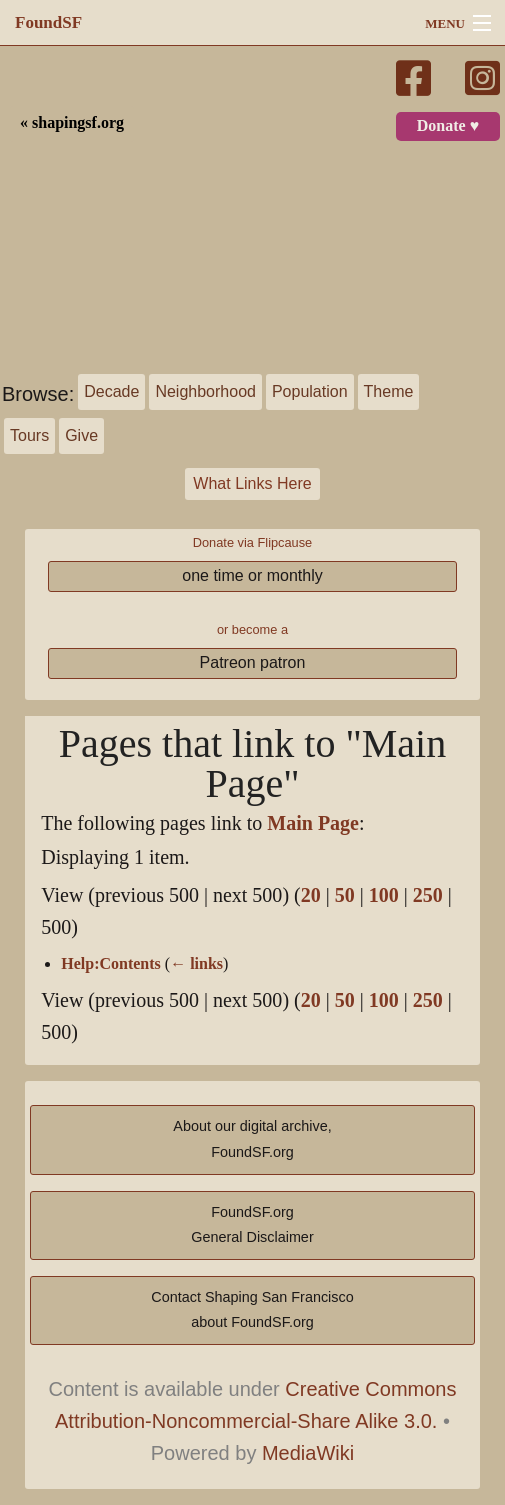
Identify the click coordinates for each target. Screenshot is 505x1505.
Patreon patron (253, 662)
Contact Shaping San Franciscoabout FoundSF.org (252, 1310)
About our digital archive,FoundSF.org (252, 1139)
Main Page (313, 823)
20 (311, 895)
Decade (111, 391)
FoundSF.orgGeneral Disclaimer (252, 1225)
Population (310, 391)
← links (196, 964)
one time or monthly (252, 575)
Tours (29, 435)
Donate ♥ (448, 126)
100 (384, 895)
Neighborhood (205, 391)
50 (345, 895)
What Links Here (252, 483)
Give (81, 435)
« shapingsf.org (72, 123)
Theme (389, 391)
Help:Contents (111, 964)
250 (428, 895)
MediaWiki (308, 1453)
